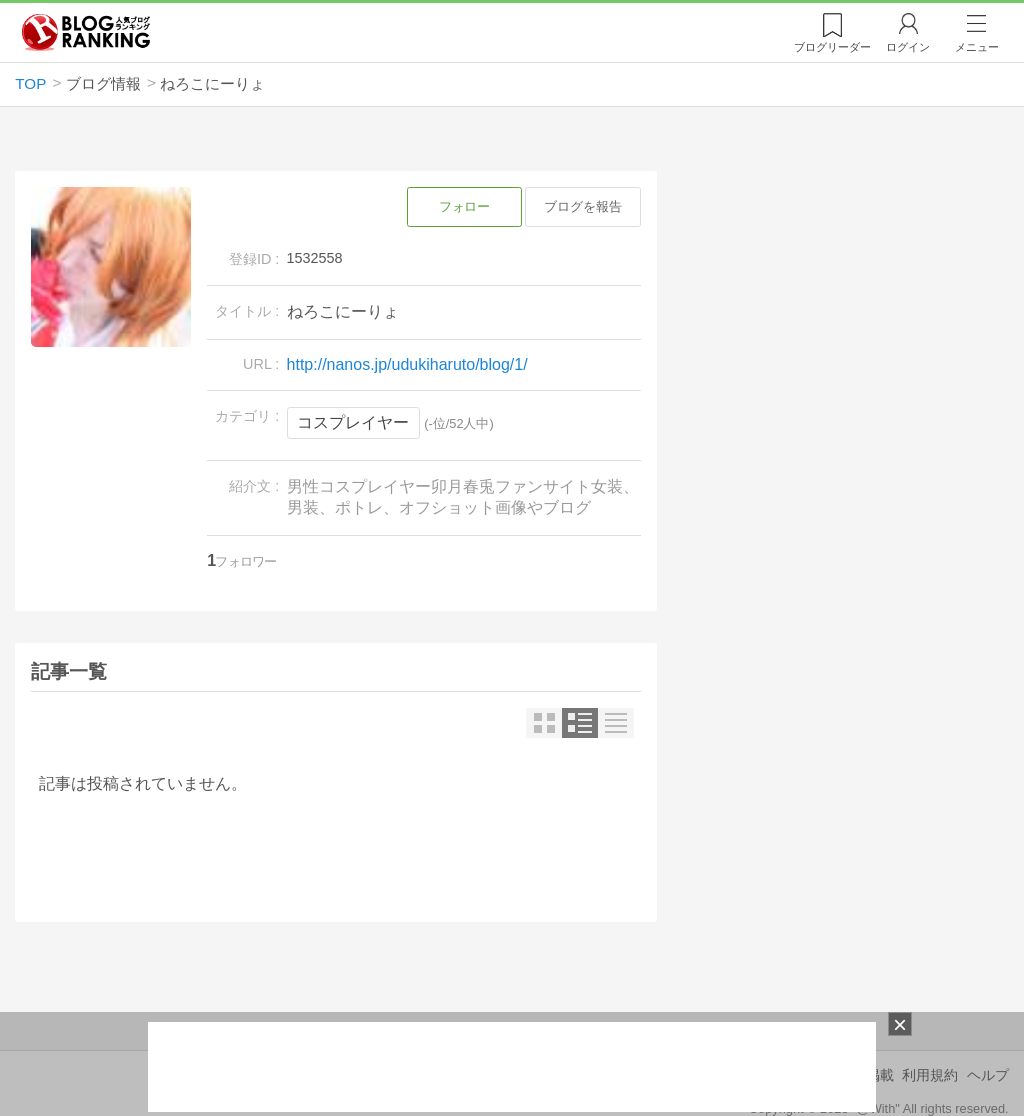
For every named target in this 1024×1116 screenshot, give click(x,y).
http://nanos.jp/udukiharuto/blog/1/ (407, 364)
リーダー (832, 47)
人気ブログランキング (86, 33)
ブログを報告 (583, 206)
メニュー (977, 47)
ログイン (908, 47)
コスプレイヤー (353, 422)
